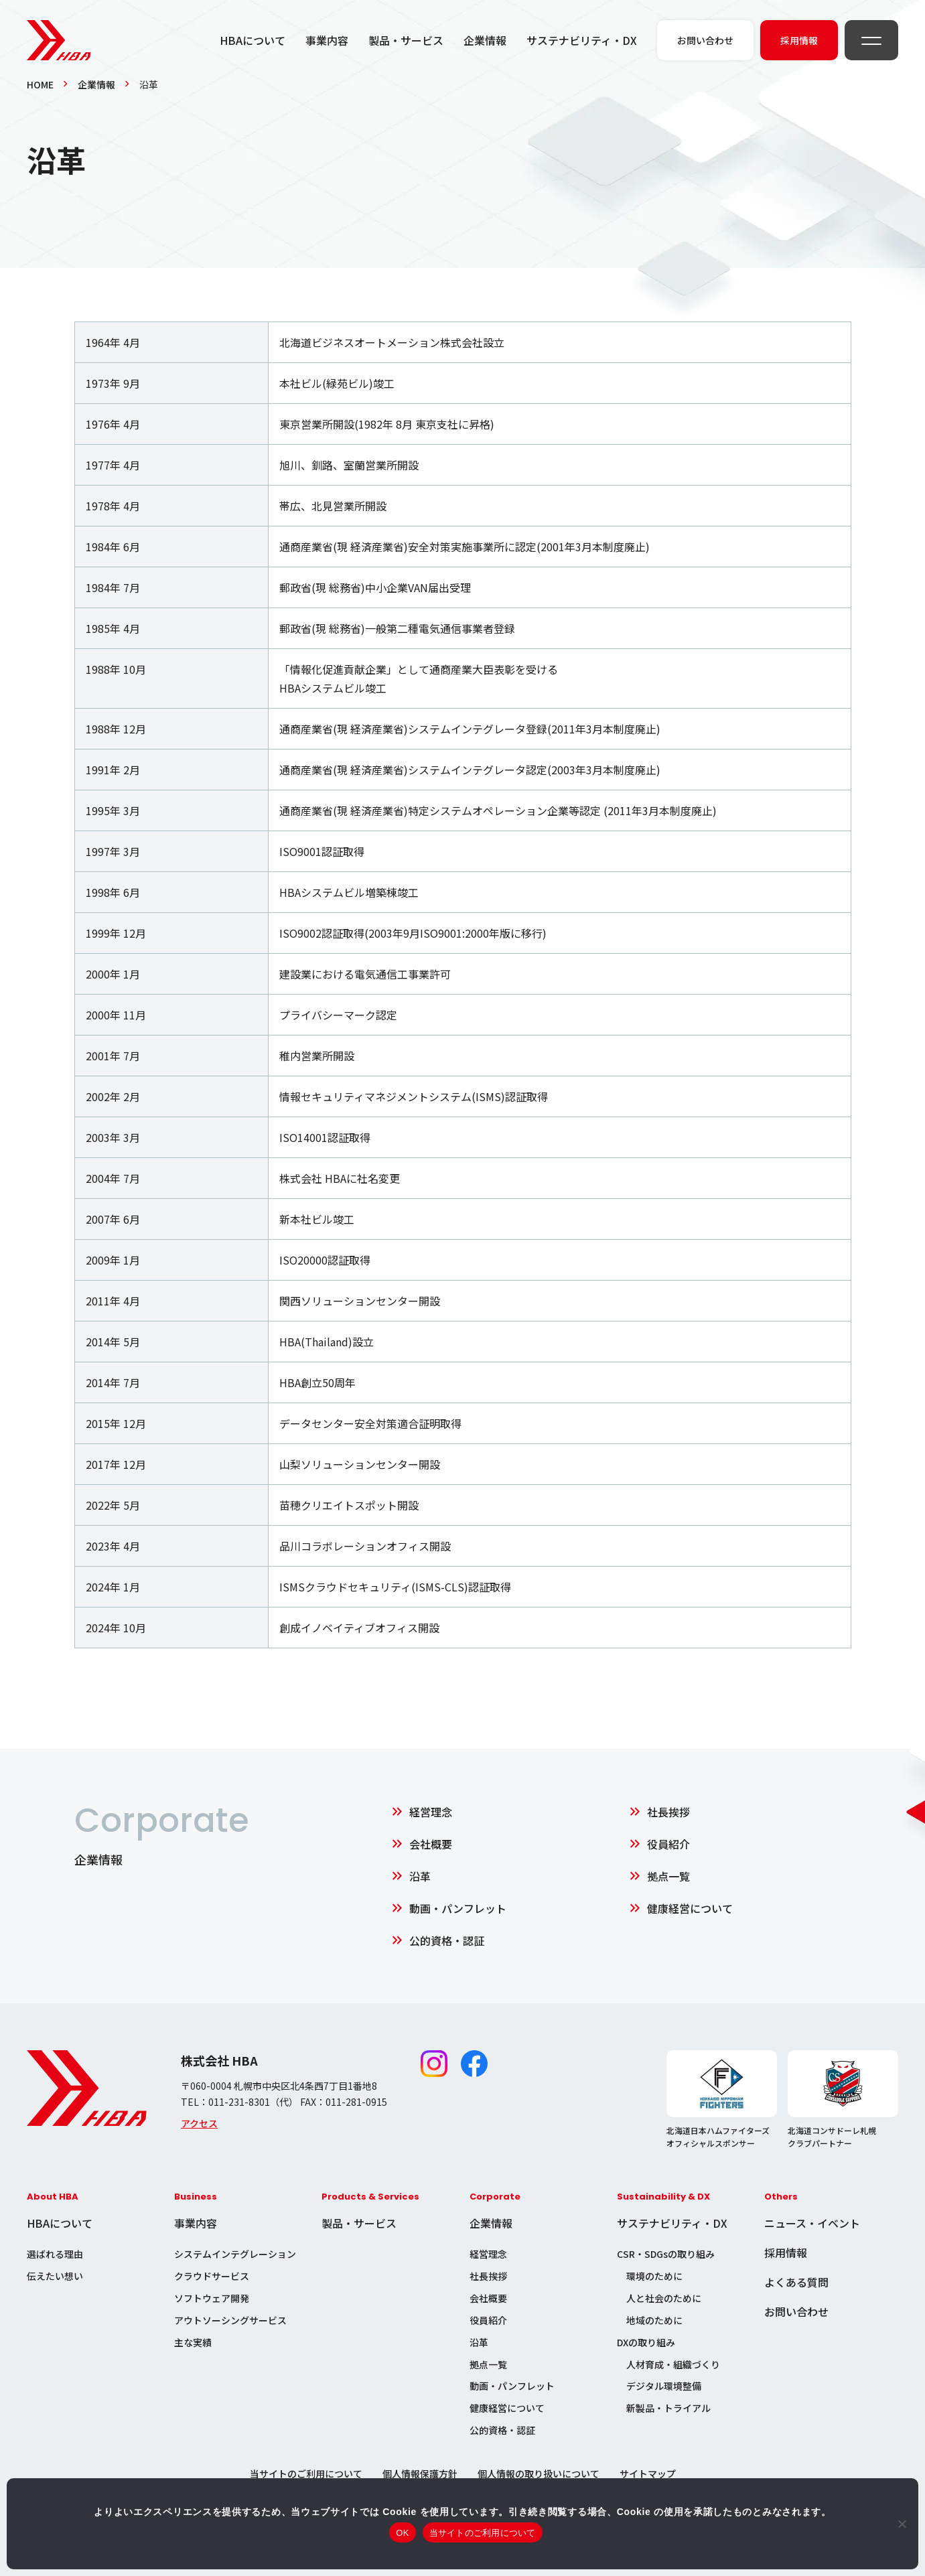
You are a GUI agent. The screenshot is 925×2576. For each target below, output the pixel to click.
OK (402, 2533)
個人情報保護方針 (419, 2473)
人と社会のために (663, 2298)
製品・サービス (405, 40)
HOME (40, 84)
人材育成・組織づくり (673, 2364)
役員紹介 (668, 1844)
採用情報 (785, 2252)
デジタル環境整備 (663, 2385)
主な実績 (193, 2342)
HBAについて (252, 40)
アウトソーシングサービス (230, 2320)
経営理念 (430, 1812)
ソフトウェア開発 (211, 2298)
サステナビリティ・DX (581, 40)
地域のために (654, 2320)
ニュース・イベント (812, 2223)
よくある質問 (796, 2282)
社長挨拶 (668, 1812)
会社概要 (430, 1844)
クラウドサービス (211, 2276)
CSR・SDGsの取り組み (666, 2254)
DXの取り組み (646, 2342)
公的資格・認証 (446, 1940)
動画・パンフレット (457, 1908)
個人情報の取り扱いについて (538, 2473)
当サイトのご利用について (306, 2473)
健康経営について (690, 1908)
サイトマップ (648, 2473)
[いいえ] (901, 2523)
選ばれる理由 (55, 2254)
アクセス (199, 2123)
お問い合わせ (796, 2311)
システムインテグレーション (235, 2254)
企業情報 (485, 40)
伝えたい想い (55, 2276)
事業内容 (326, 40)
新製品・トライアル (668, 2408)
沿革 (420, 1876)
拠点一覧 (668, 1876)
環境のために (654, 2276)
